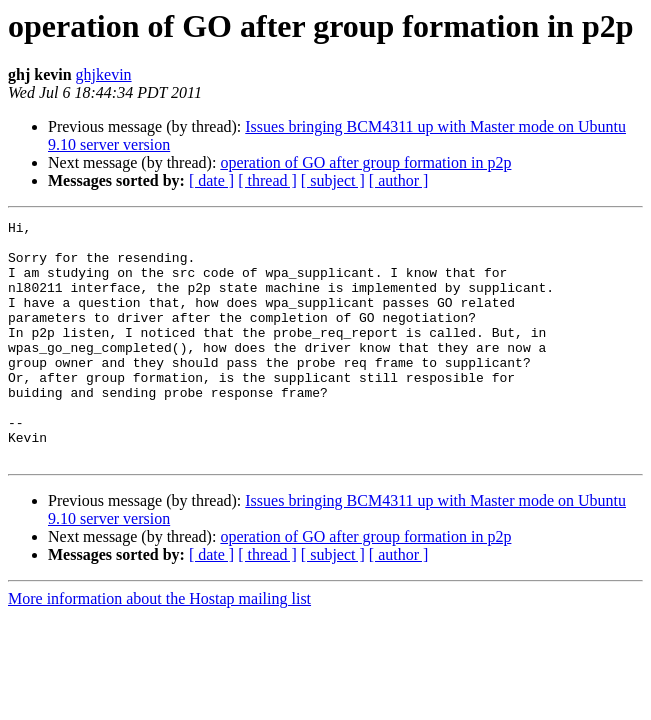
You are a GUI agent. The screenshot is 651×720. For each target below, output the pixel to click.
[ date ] (211, 180)
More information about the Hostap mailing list (159, 646)
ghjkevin (104, 74)
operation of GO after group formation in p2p (365, 162)
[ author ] (399, 180)
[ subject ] (333, 180)
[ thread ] (267, 180)
